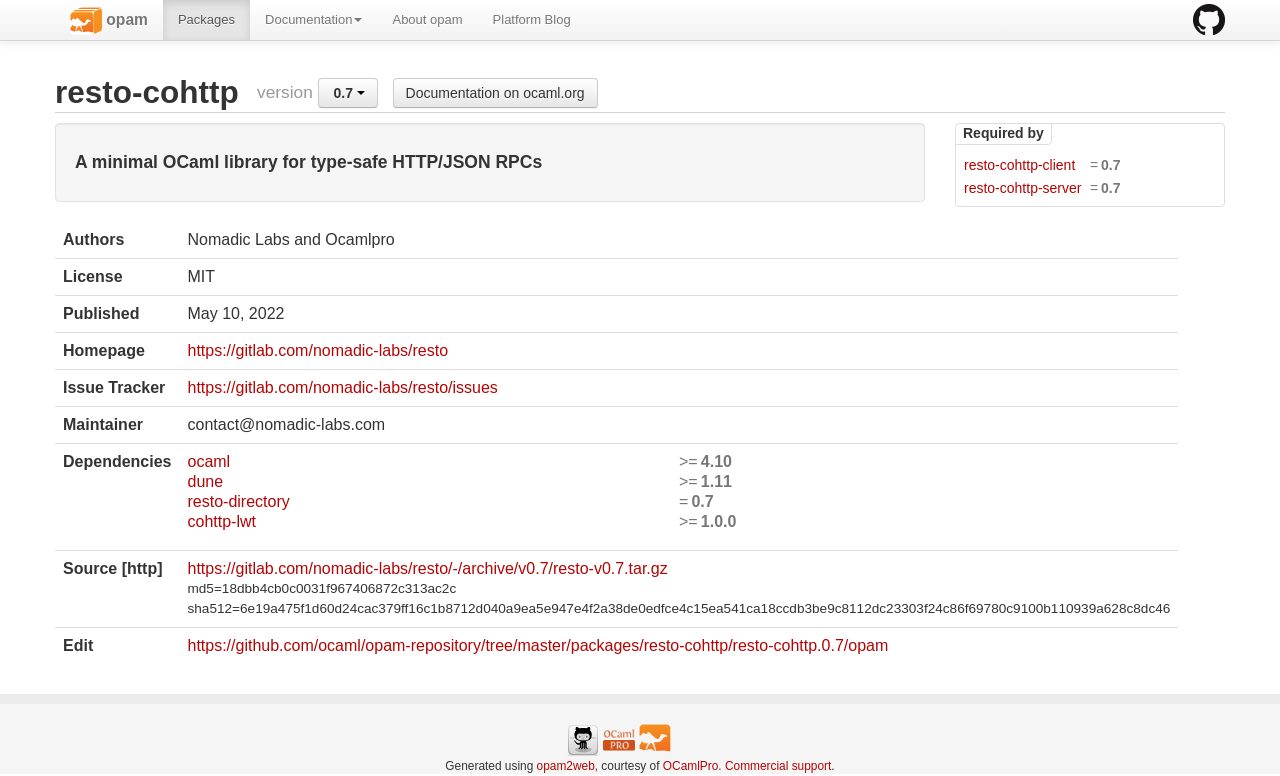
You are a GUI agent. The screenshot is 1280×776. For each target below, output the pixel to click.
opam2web (566, 766)
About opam (427, 19)
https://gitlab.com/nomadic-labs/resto (317, 350)
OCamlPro (691, 766)
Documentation (313, 19)
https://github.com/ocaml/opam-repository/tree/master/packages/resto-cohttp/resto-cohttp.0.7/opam (537, 645)
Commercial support (778, 766)
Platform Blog (532, 19)
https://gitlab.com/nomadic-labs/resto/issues (342, 387)
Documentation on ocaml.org (495, 93)
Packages (206, 19)
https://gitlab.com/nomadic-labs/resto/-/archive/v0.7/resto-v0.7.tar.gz (427, 568)
